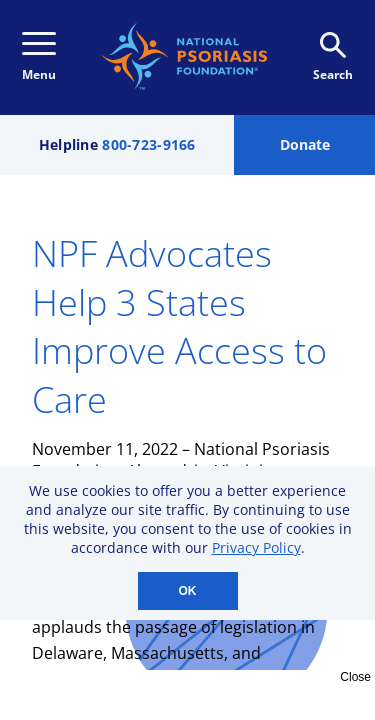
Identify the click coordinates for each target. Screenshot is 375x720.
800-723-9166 (148, 144)
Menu (39, 57)
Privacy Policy (256, 547)
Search (333, 57)
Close (355, 677)
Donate (305, 144)
